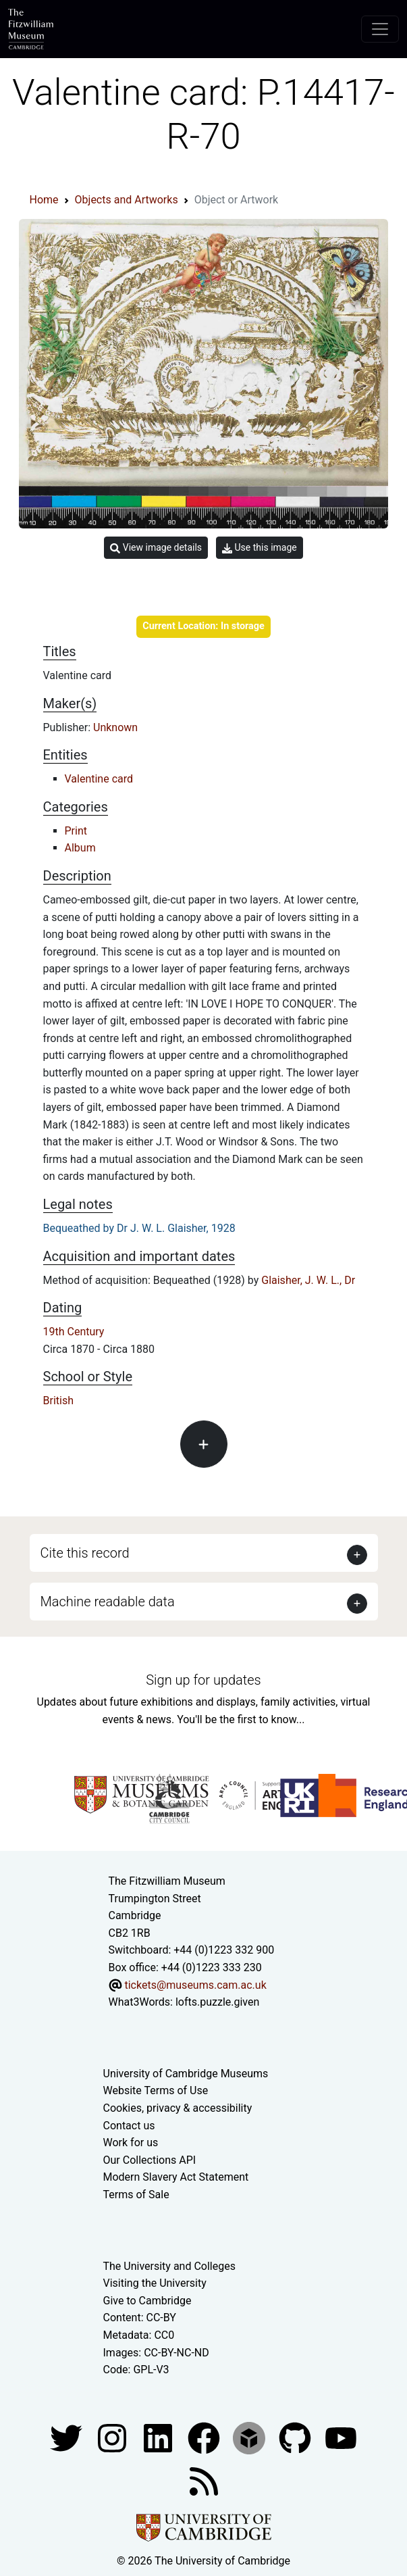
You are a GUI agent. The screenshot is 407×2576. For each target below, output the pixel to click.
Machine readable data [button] (107, 1601)
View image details (156, 547)
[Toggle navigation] (380, 29)
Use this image (259, 547)
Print (76, 830)
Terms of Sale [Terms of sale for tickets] (136, 2194)
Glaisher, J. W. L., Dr (308, 1280)
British (58, 1400)
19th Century (74, 1331)
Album (80, 847)
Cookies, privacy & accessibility (177, 2108)
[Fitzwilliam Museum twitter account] (67, 2437)
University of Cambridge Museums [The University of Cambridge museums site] (186, 2073)
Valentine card (99, 778)
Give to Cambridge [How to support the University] (147, 2300)
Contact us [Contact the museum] (129, 2125)
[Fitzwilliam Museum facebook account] (159, 2437)
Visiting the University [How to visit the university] (155, 2283)
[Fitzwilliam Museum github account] (296, 2437)
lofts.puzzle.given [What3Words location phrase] (217, 2002)
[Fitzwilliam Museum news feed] (203, 2480)
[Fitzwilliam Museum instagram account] (113, 2437)
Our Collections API (149, 2160)
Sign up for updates (203, 1680)
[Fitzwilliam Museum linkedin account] (205, 2437)
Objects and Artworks (126, 199)
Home (44, 199)
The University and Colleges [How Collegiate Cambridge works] (169, 2266)
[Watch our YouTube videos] (340, 2437)
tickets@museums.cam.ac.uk (195, 1985)
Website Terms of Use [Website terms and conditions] (156, 2090)
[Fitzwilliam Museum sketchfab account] (250, 2437)
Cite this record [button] (85, 1553)
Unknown (115, 727)
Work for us (131, 2142)
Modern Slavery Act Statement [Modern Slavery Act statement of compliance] (176, 2177)
